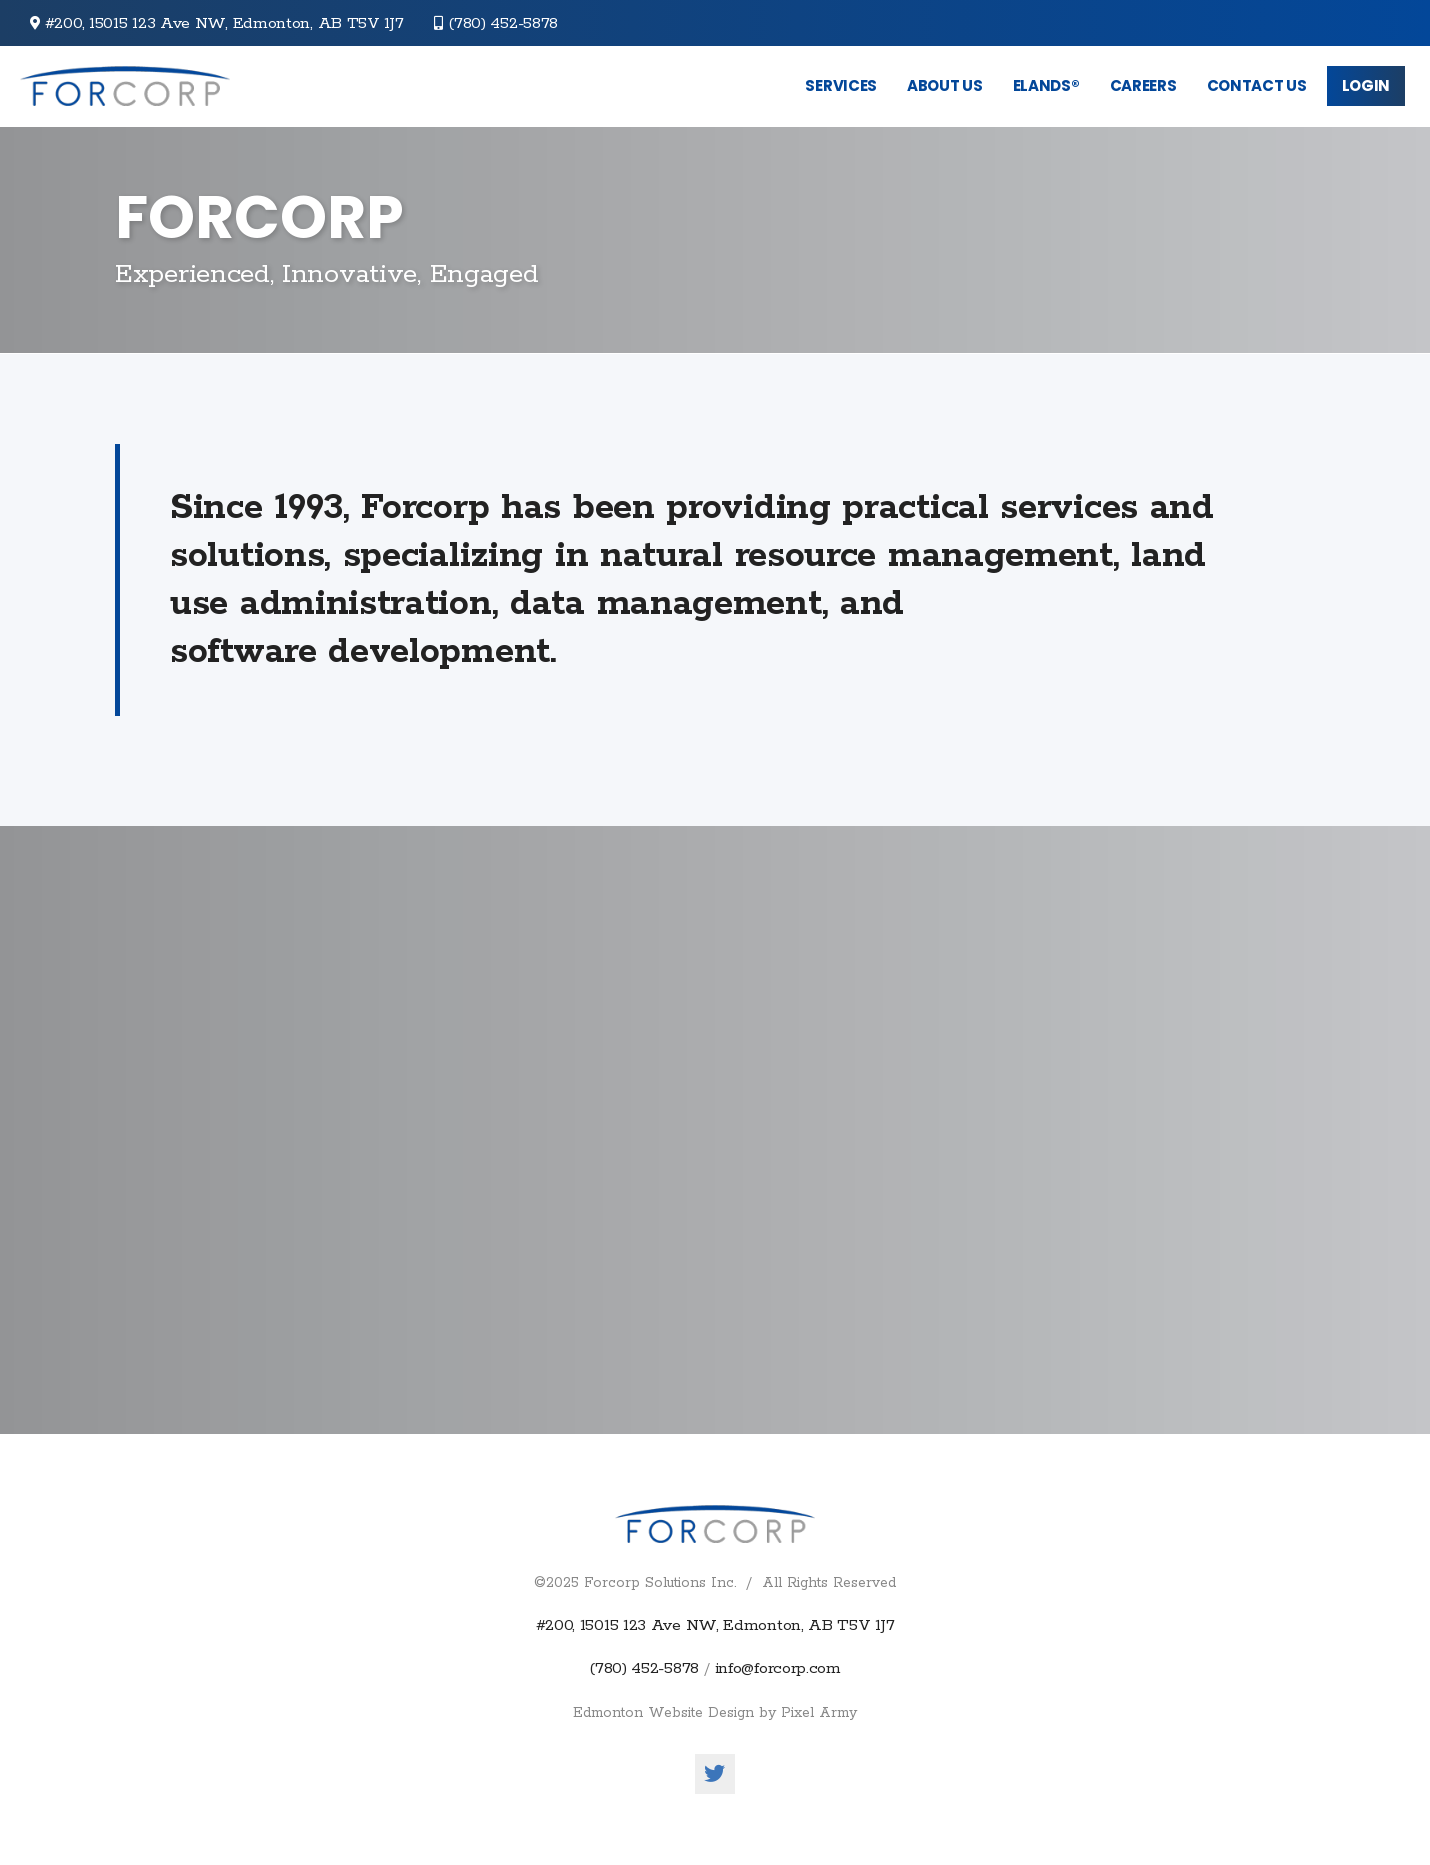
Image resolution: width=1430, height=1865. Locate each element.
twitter (715, 1774)
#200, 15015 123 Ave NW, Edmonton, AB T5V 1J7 (715, 1625)
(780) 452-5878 (503, 23)
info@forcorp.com (778, 1668)
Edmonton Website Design (663, 1713)
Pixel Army (819, 1713)
